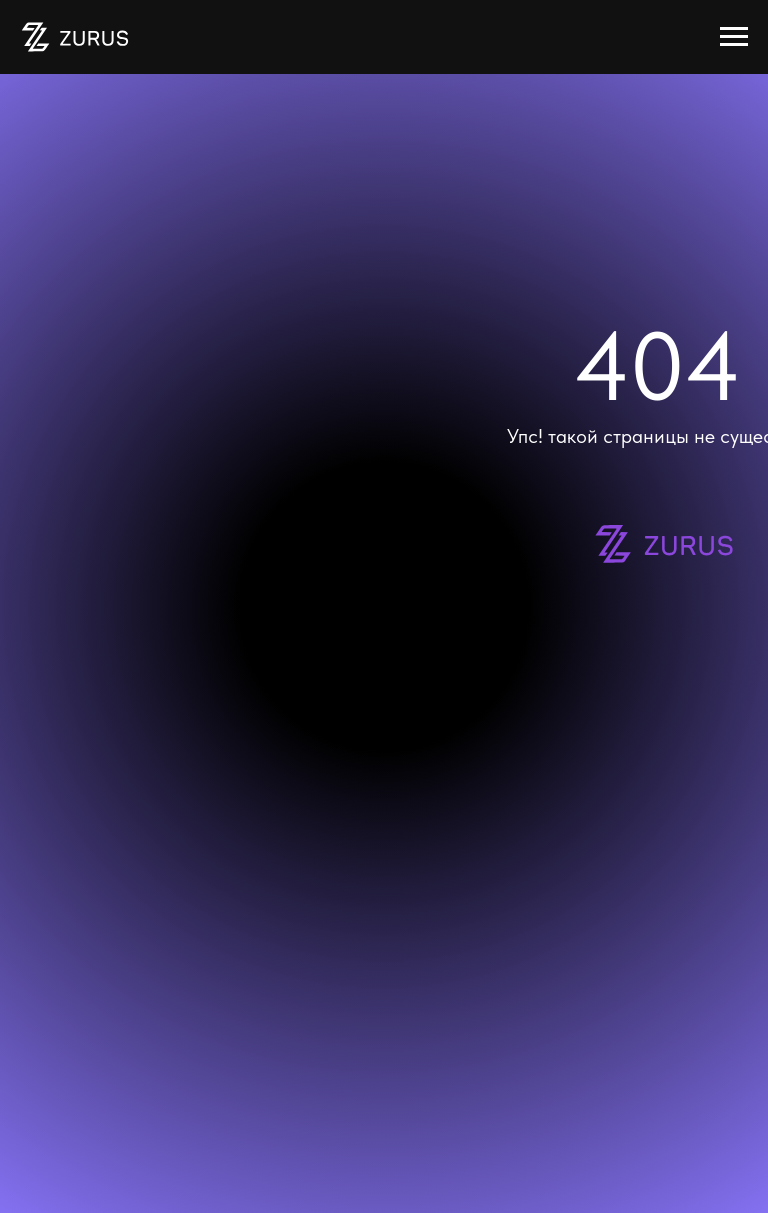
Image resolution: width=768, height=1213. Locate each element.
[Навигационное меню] (734, 37)
